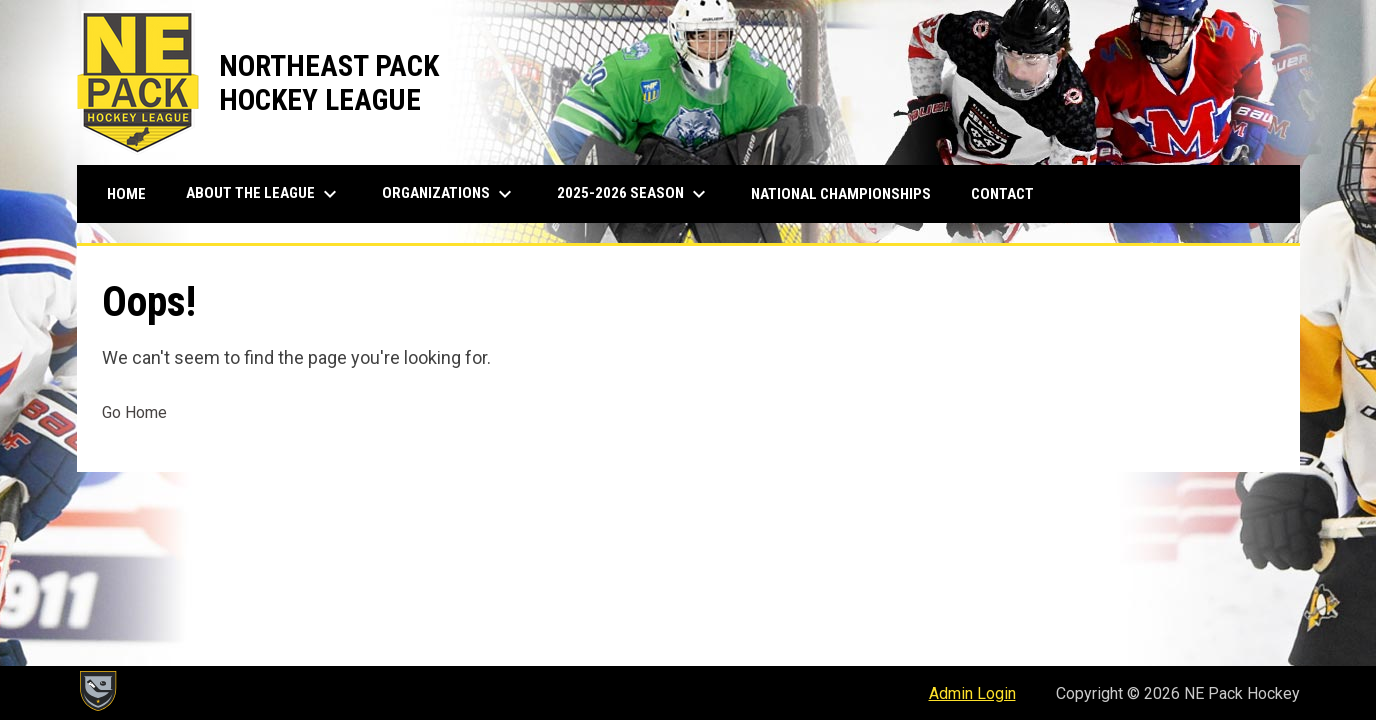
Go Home (134, 412)
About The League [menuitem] (264, 194)
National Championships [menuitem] (841, 194)
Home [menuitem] (126, 194)
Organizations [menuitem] (449, 194)
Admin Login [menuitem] (972, 693)
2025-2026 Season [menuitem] (634, 194)
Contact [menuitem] (1002, 194)
